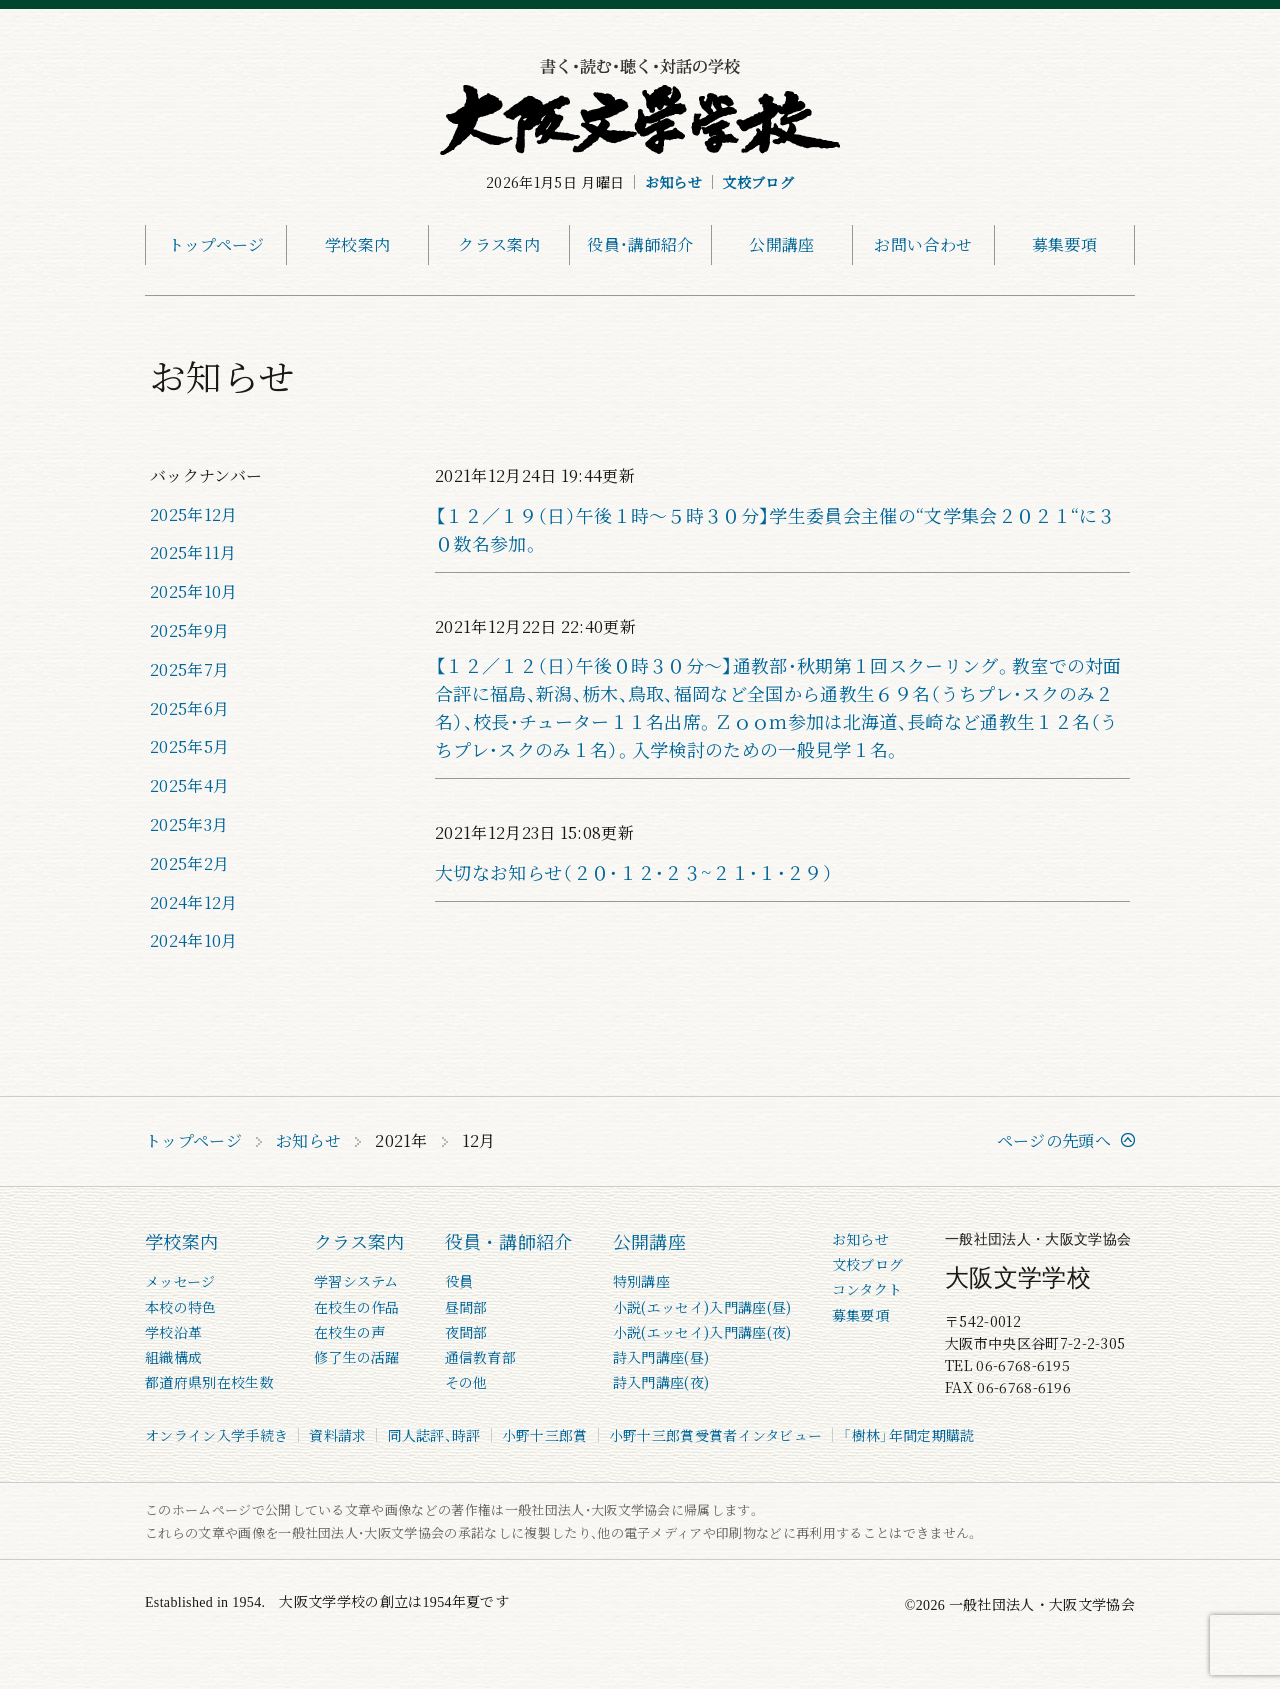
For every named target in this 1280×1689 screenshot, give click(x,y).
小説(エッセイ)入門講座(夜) (702, 1332)
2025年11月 (193, 552)
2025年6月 (189, 708)
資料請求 (337, 1435)
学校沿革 (173, 1332)
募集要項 (1064, 244)
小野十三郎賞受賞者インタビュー (716, 1435)
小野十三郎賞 (545, 1435)
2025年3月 (189, 824)
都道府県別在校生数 (209, 1382)
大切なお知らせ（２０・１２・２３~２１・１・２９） (634, 872)
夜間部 (466, 1332)
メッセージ (180, 1281)
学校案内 (357, 244)
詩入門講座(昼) (661, 1357)
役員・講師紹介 (640, 244)
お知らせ (673, 182)
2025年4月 (189, 785)
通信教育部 (481, 1357)
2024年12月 (194, 902)
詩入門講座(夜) (661, 1382)
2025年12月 (194, 514)
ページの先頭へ (1054, 1140)
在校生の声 (350, 1332)
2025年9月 (189, 630)
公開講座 (781, 244)
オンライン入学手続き (216, 1435)
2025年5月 (189, 746)
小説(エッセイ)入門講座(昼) (702, 1307)
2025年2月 (189, 863)
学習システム (356, 1281)
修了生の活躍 (357, 1357)
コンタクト (867, 1289)
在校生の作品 (357, 1307)
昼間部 (466, 1307)
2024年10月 (194, 940)
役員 (459, 1281)
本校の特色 (181, 1307)
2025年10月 (194, 591)
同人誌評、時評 (433, 1435)
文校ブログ (758, 182)
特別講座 (641, 1281)
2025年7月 (189, 669)
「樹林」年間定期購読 (908, 1435)
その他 (466, 1382)
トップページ (216, 244)
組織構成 (173, 1357)
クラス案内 (499, 244)
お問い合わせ (923, 244)
